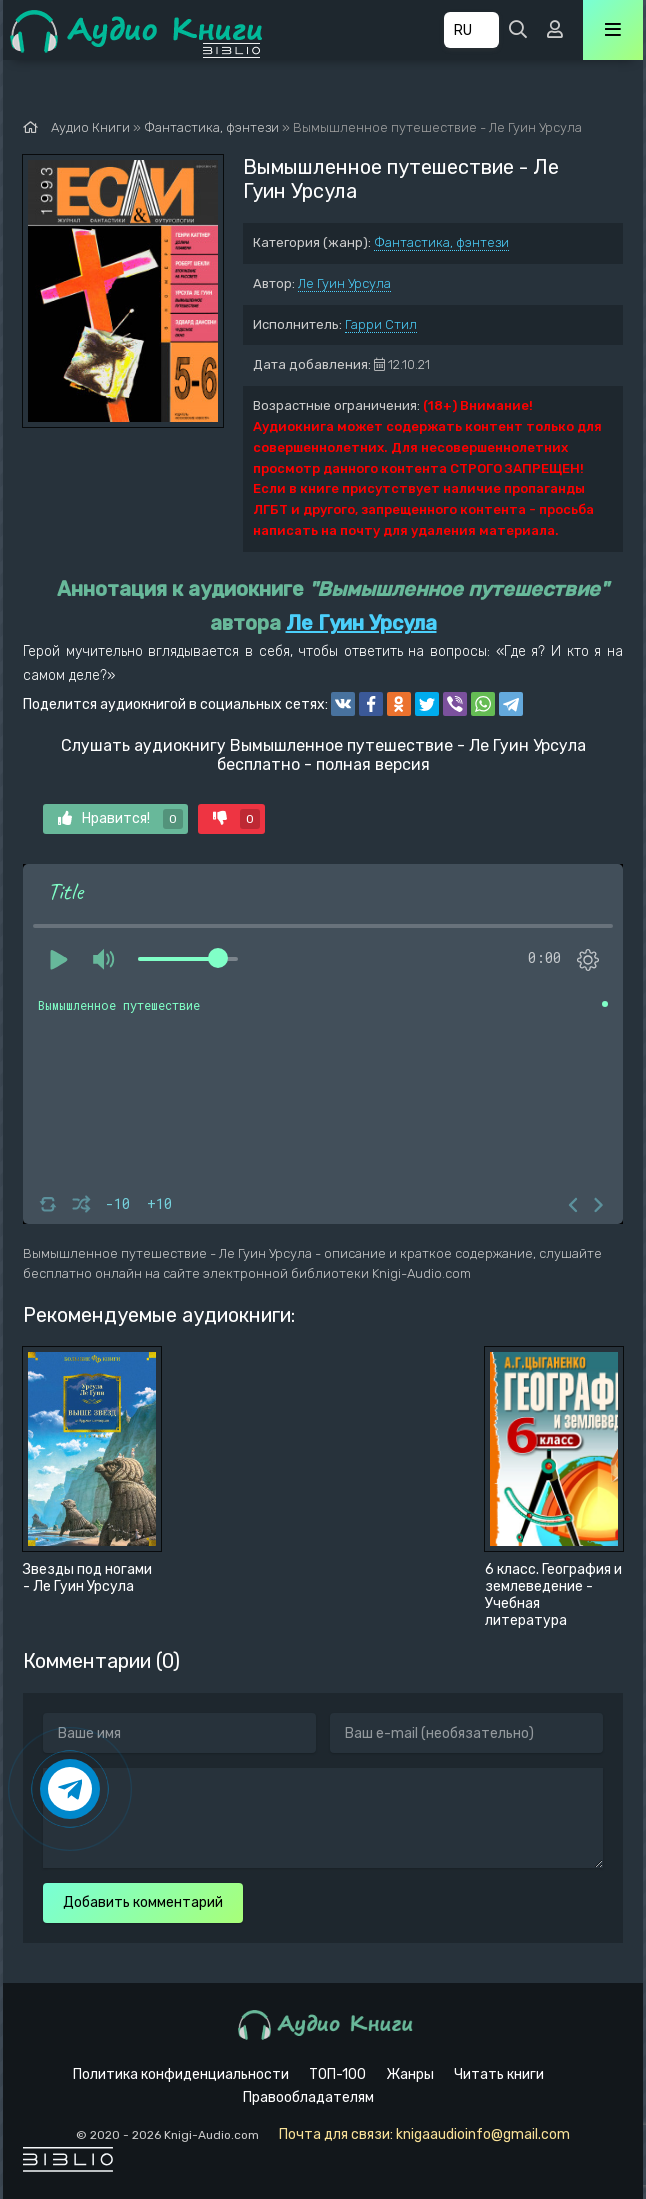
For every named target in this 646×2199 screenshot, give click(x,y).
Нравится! (120, 819)
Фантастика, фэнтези (441, 242)
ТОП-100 (337, 2074)
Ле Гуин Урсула (344, 283)
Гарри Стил (381, 324)
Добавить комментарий (143, 1902)
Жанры (410, 2074)
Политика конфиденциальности (181, 2074)
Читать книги (499, 2074)
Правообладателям (308, 2097)
